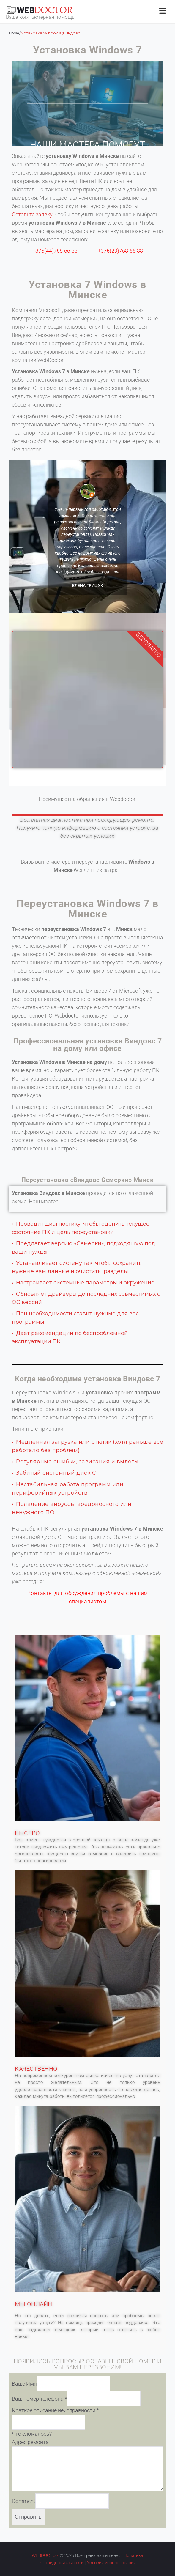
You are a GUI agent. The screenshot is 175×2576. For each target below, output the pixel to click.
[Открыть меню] (162, 11)
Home (14, 33)
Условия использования (111, 2562)
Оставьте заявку (32, 214)
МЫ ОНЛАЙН (33, 2304)
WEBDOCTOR (45, 2555)
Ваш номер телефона (39, 2399)
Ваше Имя (24, 2383)
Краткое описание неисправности (55, 2410)
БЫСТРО (27, 1833)
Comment (23, 2501)
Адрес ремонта (30, 2442)
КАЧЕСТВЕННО (36, 2068)
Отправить (28, 2517)
